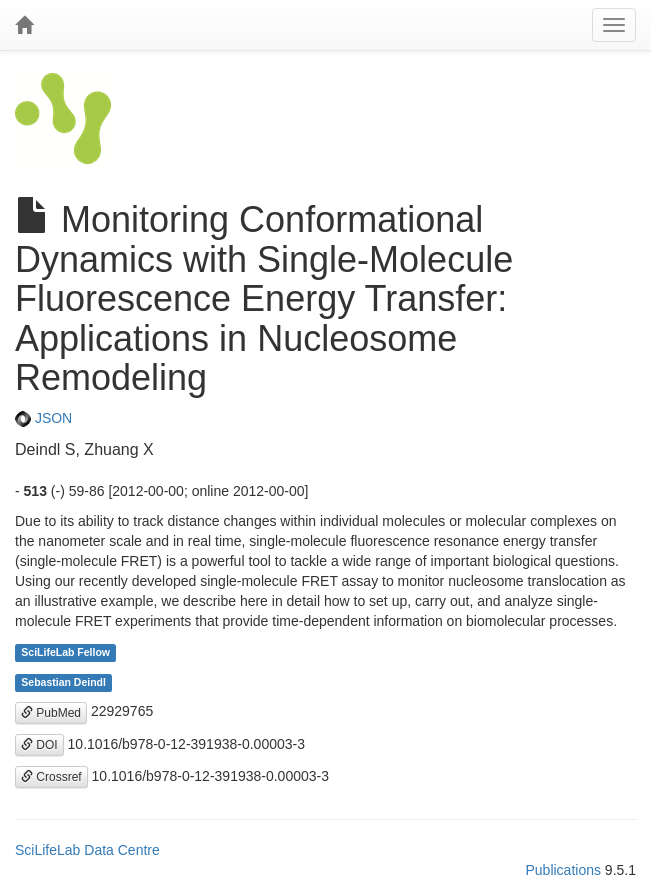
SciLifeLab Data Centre (87, 850)
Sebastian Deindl (63, 682)
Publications (563, 870)
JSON (43, 418)
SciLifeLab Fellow (65, 652)
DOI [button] (39, 745)
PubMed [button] (51, 713)
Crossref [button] (51, 777)
